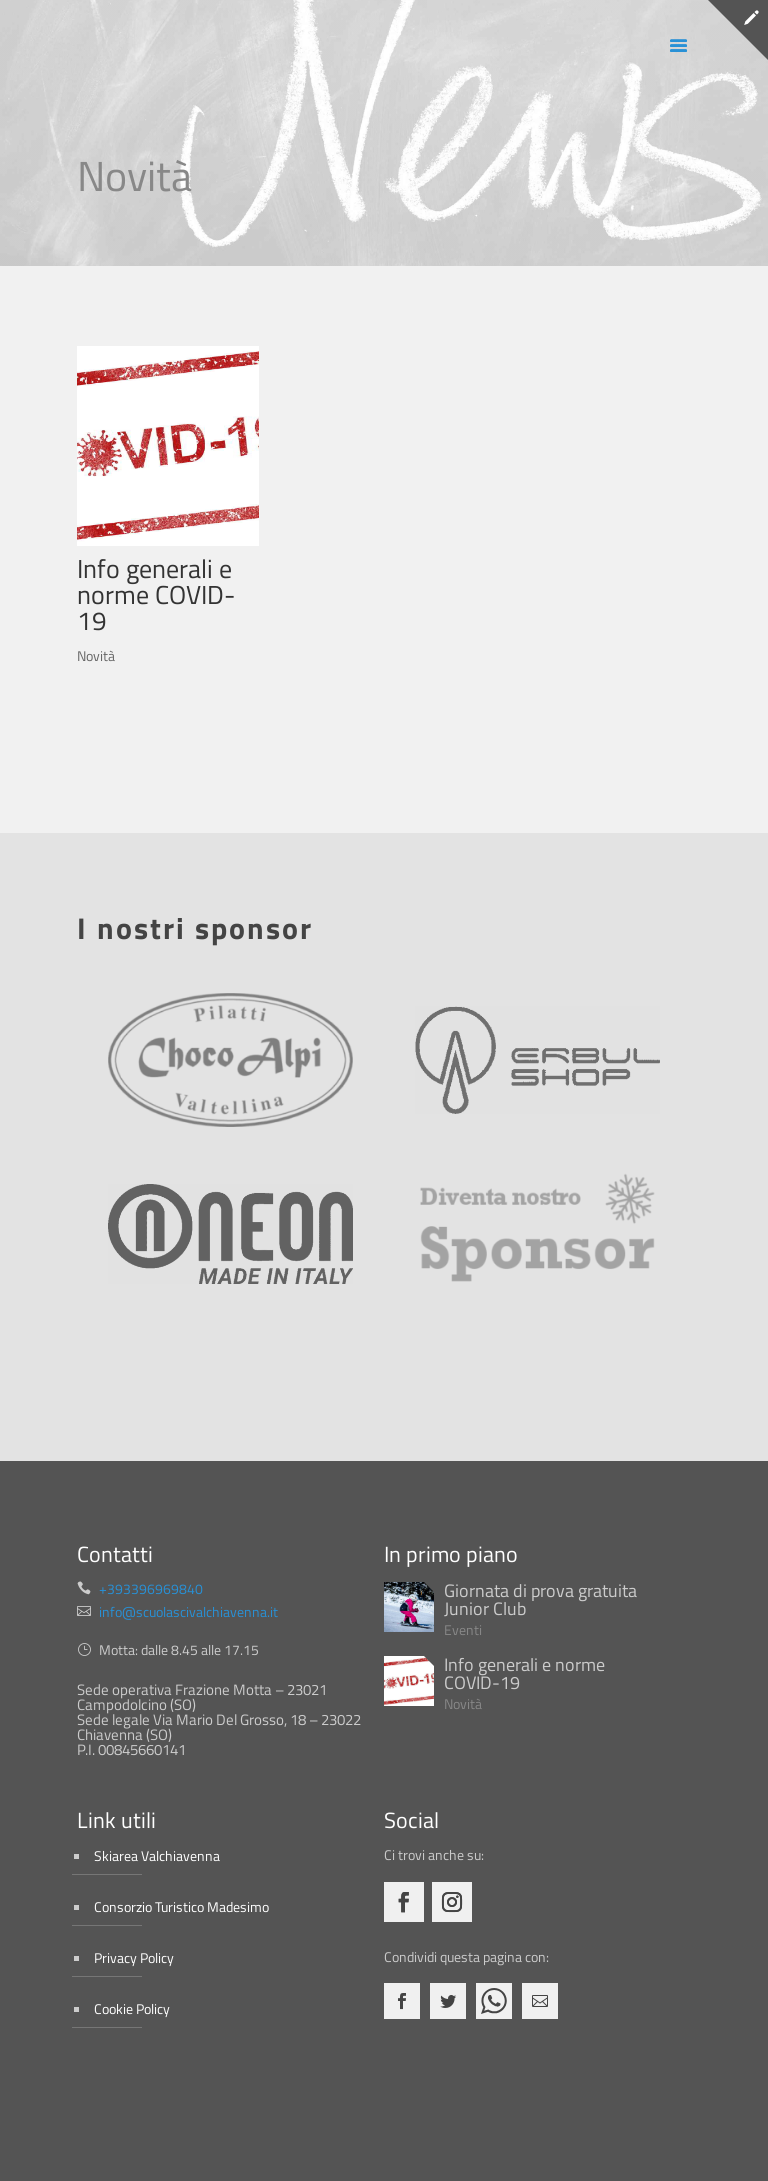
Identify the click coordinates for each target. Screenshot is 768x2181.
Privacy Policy (134, 1957)
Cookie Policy (132, 2008)
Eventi (463, 1629)
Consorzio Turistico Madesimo (181, 1906)
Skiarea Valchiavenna (157, 1855)
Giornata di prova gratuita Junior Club (540, 1599)
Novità (96, 655)
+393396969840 (151, 1588)
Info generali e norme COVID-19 (156, 594)
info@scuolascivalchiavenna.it (188, 1611)
